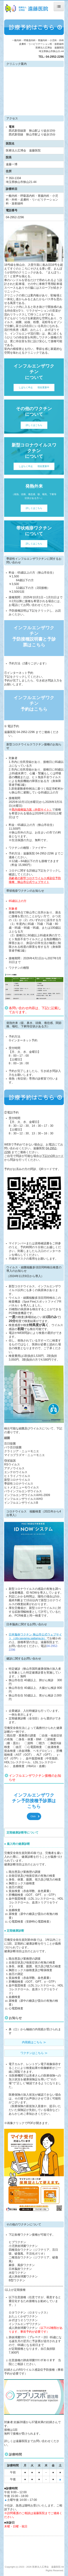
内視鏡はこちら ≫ (34, 2042)
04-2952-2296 (55, 56)
